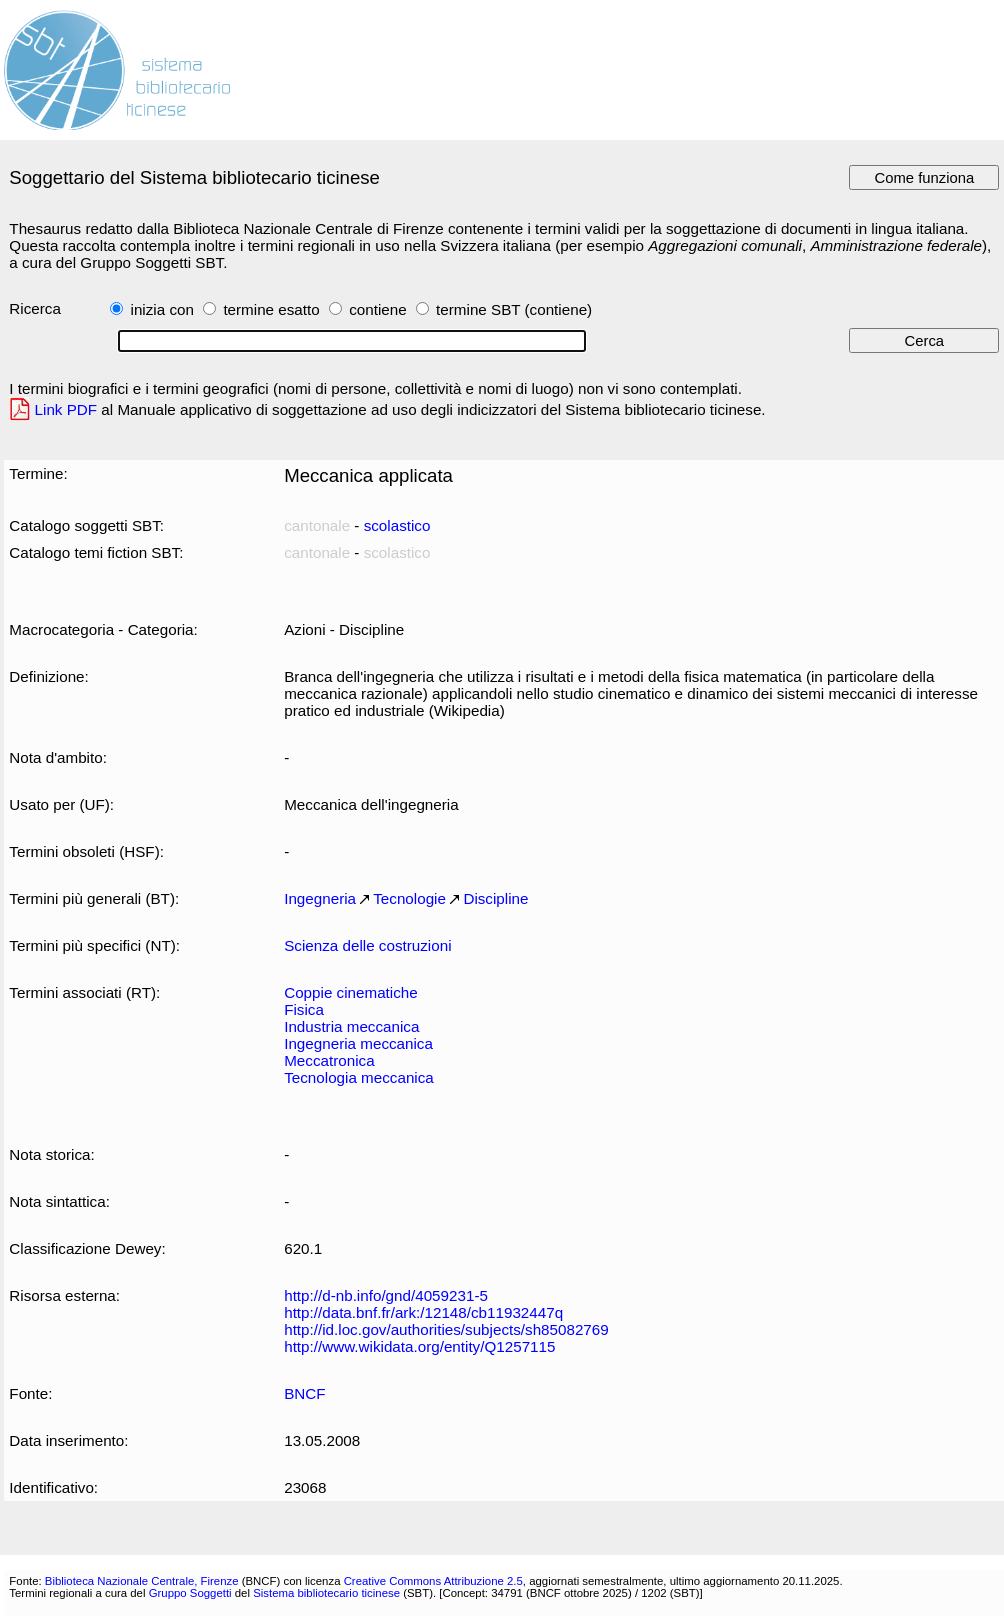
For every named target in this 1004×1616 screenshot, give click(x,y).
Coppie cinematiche (351, 992)
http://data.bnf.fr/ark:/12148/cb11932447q (423, 1312)
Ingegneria (320, 898)
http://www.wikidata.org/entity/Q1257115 (419, 1346)
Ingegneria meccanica (358, 1043)
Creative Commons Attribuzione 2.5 (433, 1581)
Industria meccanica (351, 1026)
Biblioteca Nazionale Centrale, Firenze (142, 1581)
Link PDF (66, 409)
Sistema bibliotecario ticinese (326, 1593)
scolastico (397, 525)
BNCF (304, 1393)
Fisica (304, 1009)
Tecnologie (409, 898)
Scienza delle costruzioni (367, 945)
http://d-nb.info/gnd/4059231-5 (386, 1295)
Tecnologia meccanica (359, 1077)
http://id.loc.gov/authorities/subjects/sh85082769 (446, 1329)
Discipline (495, 898)
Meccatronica (329, 1060)
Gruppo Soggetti (190, 1593)
